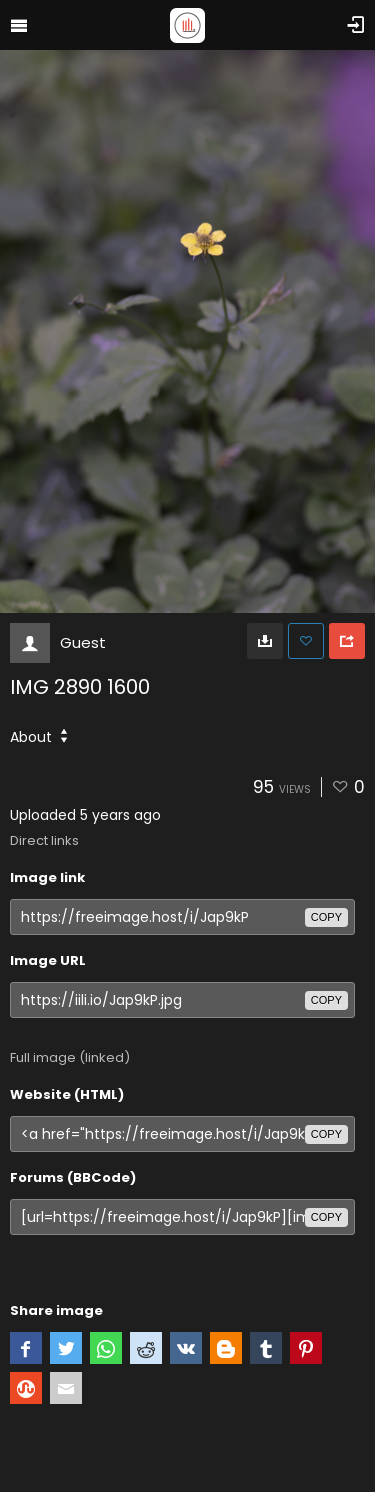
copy (326, 917)
